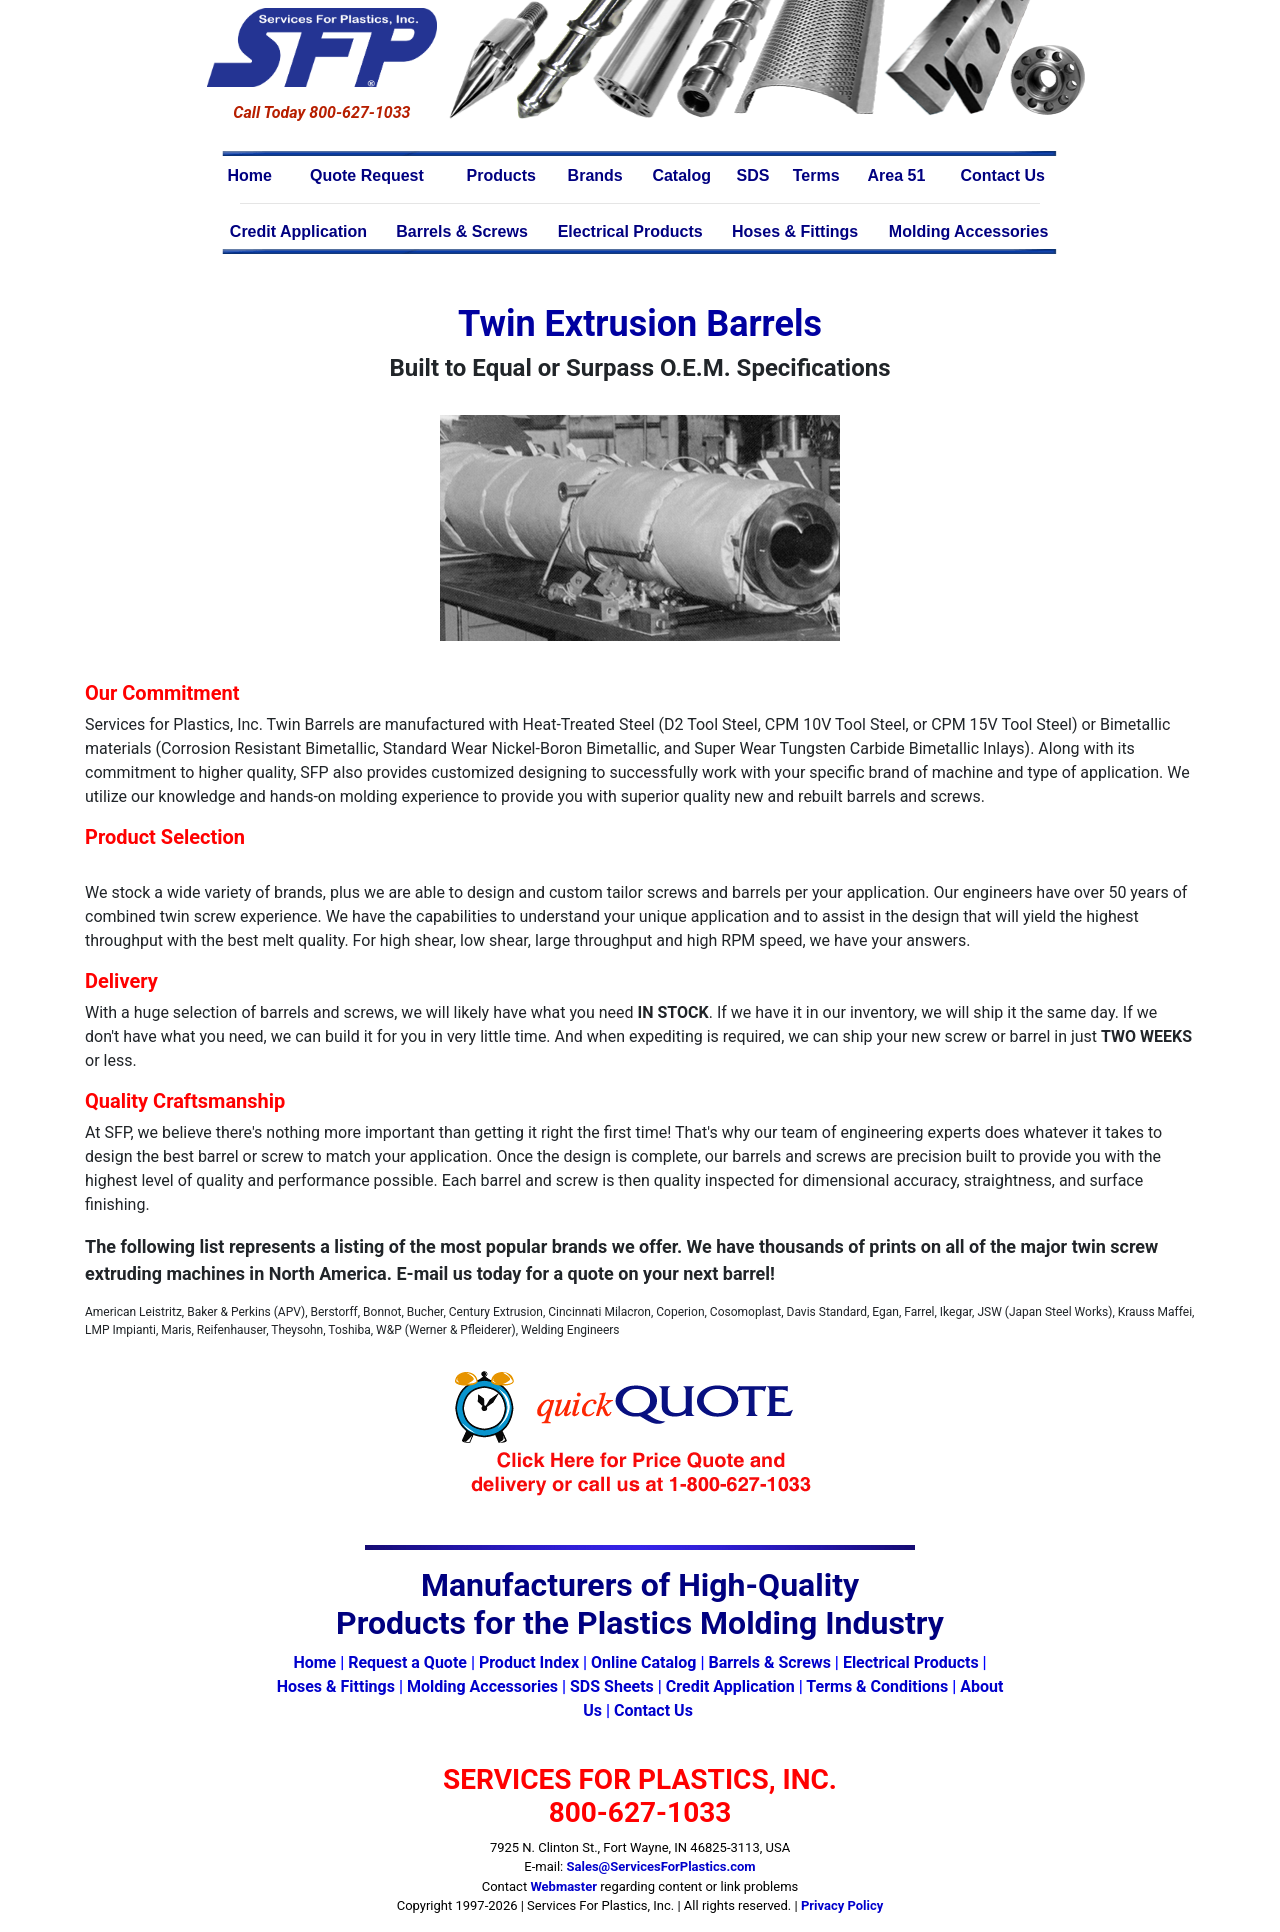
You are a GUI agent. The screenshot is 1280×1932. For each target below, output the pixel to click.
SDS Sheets (612, 1686)
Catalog (681, 175)
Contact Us (1002, 175)
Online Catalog (643, 1662)
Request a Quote (407, 1662)
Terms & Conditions (877, 1686)
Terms (816, 175)
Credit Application (298, 231)
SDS (753, 175)
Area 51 (897, 175)
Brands (595, 175)
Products (501, 175)
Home (250, 175)
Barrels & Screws (462, 231)
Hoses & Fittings (795, 231)
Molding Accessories (968, 231)
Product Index (529, 1662)
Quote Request (367, 175)
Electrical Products (630, 231)
